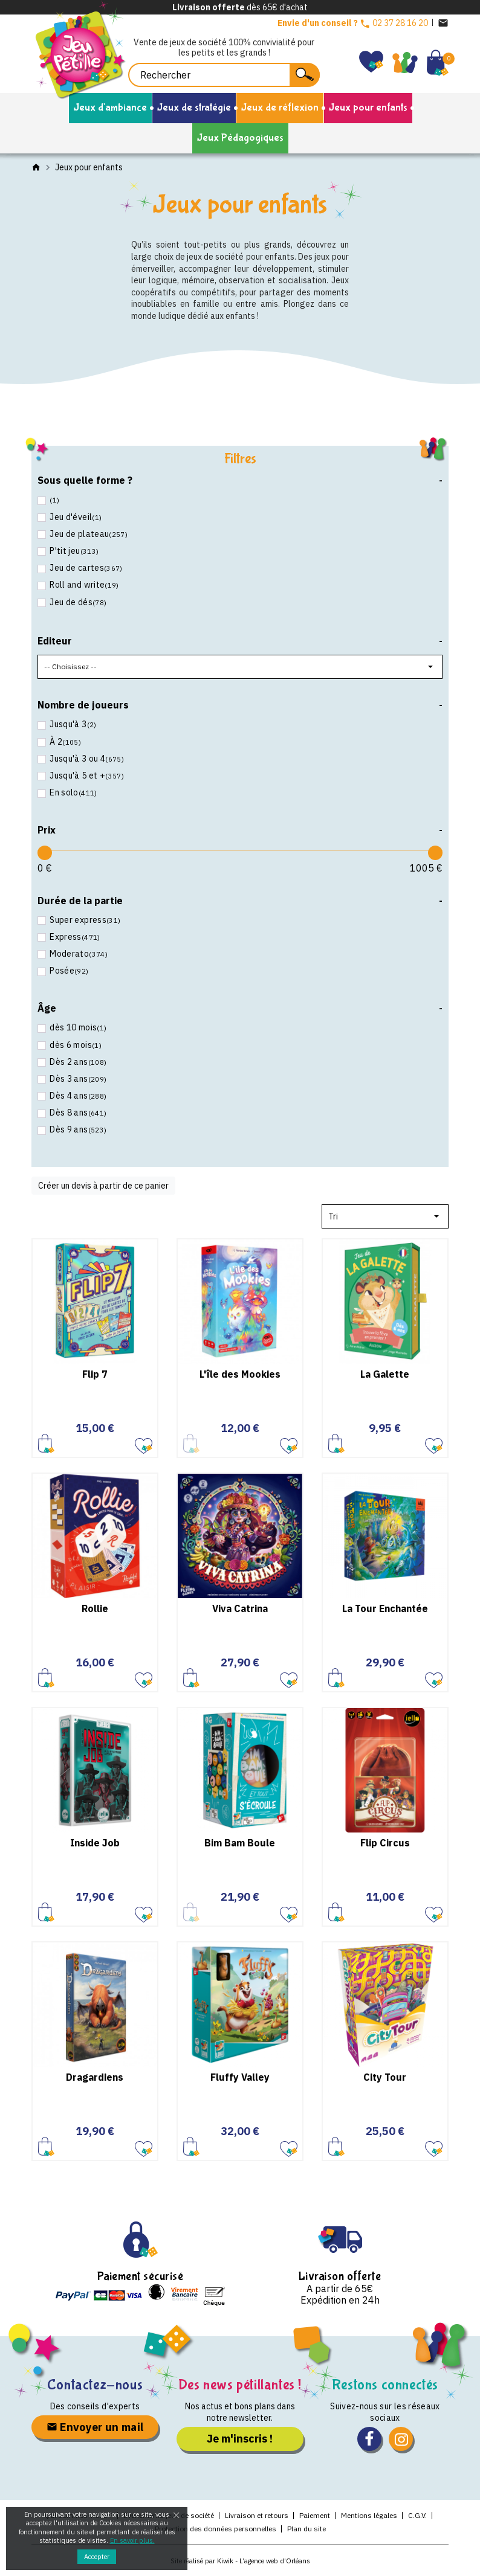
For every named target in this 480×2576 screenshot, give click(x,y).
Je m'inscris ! (240, 2439)
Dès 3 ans (77, 1078)
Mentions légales (369, 2515)
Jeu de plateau (88, 533)
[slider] (44, 853)
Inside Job (95, 1843)
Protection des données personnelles (215, 2528)
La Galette (384, 1374)
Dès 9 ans (77, 1129)
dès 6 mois (75, 1044)
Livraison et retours (256, 2515)
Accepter (96, 2556)
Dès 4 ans (77, 1095)
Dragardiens (94, 2077)
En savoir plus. (132, 2540)
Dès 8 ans (77, 1112)
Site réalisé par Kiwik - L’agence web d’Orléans (240, 2561)
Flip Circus (385, 1843)
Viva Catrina (240, 1608)
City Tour (384, 2077)
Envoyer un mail (95, 2427)
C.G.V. (417, 2515)
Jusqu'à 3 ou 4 (86, 758)
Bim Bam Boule (239, 1843)
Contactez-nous (95, 2385)
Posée (68, 970)
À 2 (64, 741)
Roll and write (83, 584)
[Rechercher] (224, 75)
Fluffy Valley (240, 2077)
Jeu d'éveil (75, 517)
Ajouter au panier (46, 1443)
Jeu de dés (77, 602)
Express (74, 936)
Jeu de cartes (85, 567)
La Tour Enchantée (385, 1608)
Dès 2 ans (77, 1061)
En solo (72, 792)
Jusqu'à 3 (72, 724)
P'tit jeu (73, 550)
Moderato (78, 953)
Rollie (95, 1608)
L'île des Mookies (240, 1374)
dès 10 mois (77, 1027)
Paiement (314, 2515)
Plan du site (306, 2528)
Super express (84, 919)
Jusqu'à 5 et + (86, 775)
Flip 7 (95, 1374)
